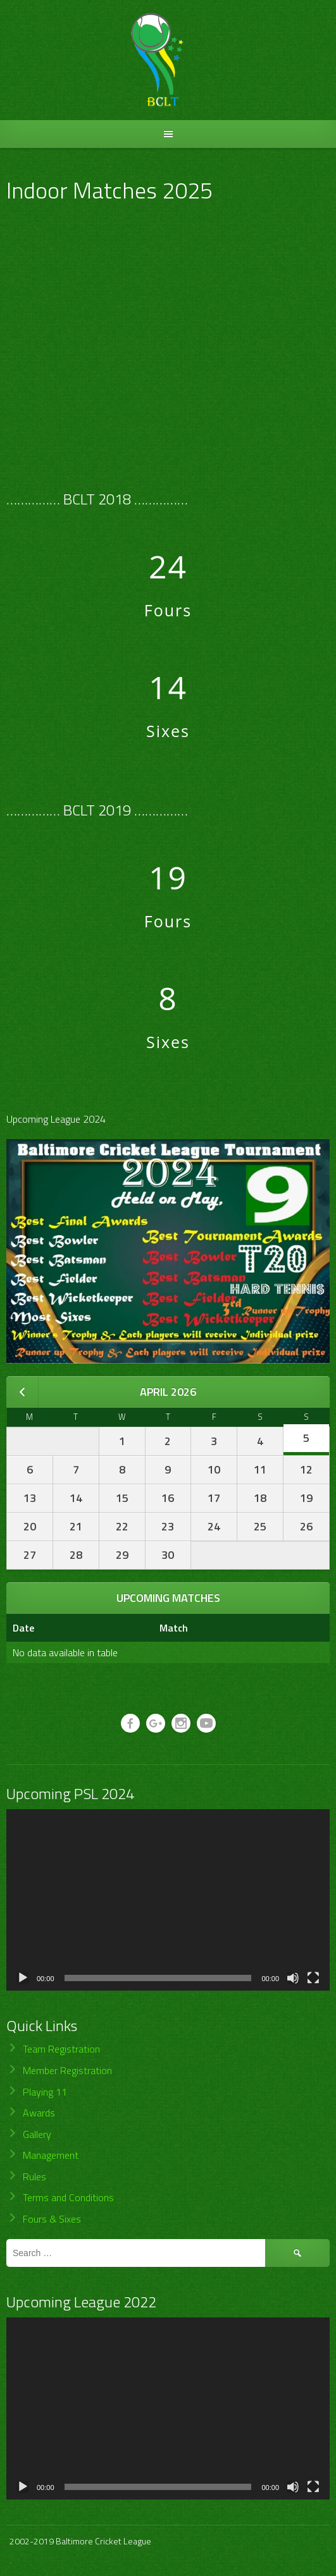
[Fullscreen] (313, 1978)
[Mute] (293, 1978)
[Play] (22, 1978)
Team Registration (61, 2048)
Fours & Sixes (52, 2218)
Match (173, 1627)
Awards (39, 2112)
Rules (34, 2176)
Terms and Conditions (68, 2197)
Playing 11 (45, 2091)
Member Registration (67, 2070)
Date (23, 1627)
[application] (168, 1900)
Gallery (37, 2134)
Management (50, 2155)
